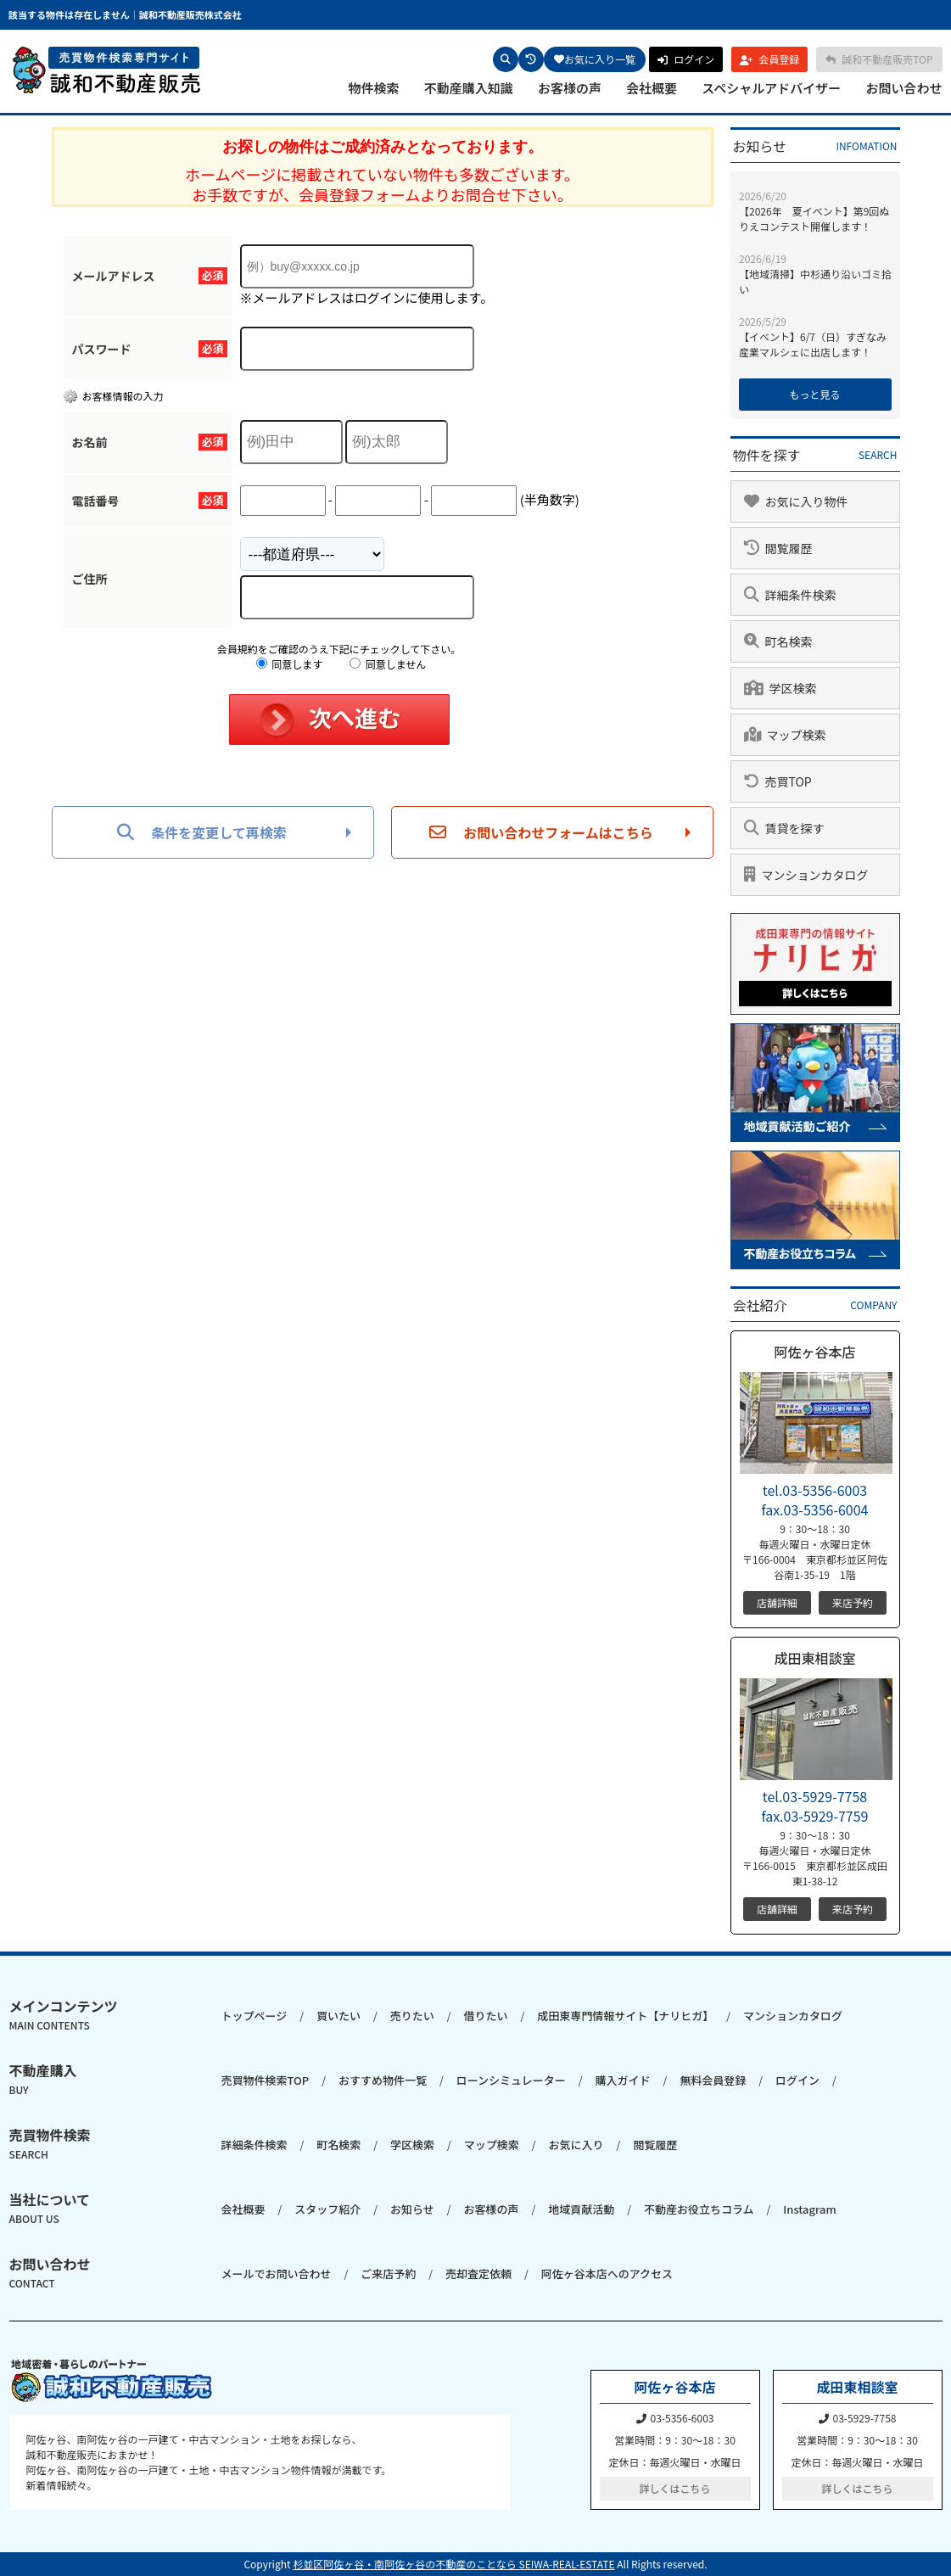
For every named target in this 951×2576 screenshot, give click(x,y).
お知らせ (412, 2209)
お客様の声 (569, 88)
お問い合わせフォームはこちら (541, 832)
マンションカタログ (792, 2016)
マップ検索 (491, 2144)
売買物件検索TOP (265, 2080)
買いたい (338, 2016)
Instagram (809, 2209)
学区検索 (412, 2144)
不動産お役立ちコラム (699, 2209)
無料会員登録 (713, 2080)
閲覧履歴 (655, 2144)
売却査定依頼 (478, 2273)
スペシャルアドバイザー (771, 88)
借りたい (485, 2016)
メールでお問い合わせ (276, 2273)
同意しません (388, 664)
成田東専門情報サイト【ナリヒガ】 (625, 2016)
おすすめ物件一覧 (382, 2080)
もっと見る (814, 394)
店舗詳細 (777, 1602)
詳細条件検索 (254, 2144)
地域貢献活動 (581, 2209)
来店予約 (852, 1602)
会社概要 (651, 88)
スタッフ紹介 (327, 2209)
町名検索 (338, 2144)
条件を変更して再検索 (202, 832)
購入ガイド (623, 2080)
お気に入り (575, 2144)
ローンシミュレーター (511, 2080)
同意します (289, 664)
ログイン (797, 2080)
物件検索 (374, 88)
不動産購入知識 (468, 88)
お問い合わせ (903, 88)
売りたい (412, 2016)
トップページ (254, 2016)
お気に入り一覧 (594, 59)
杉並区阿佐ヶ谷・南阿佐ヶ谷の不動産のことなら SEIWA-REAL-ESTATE (453, 2563)
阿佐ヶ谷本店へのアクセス (607, 2273)
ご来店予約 (388, 2273)
